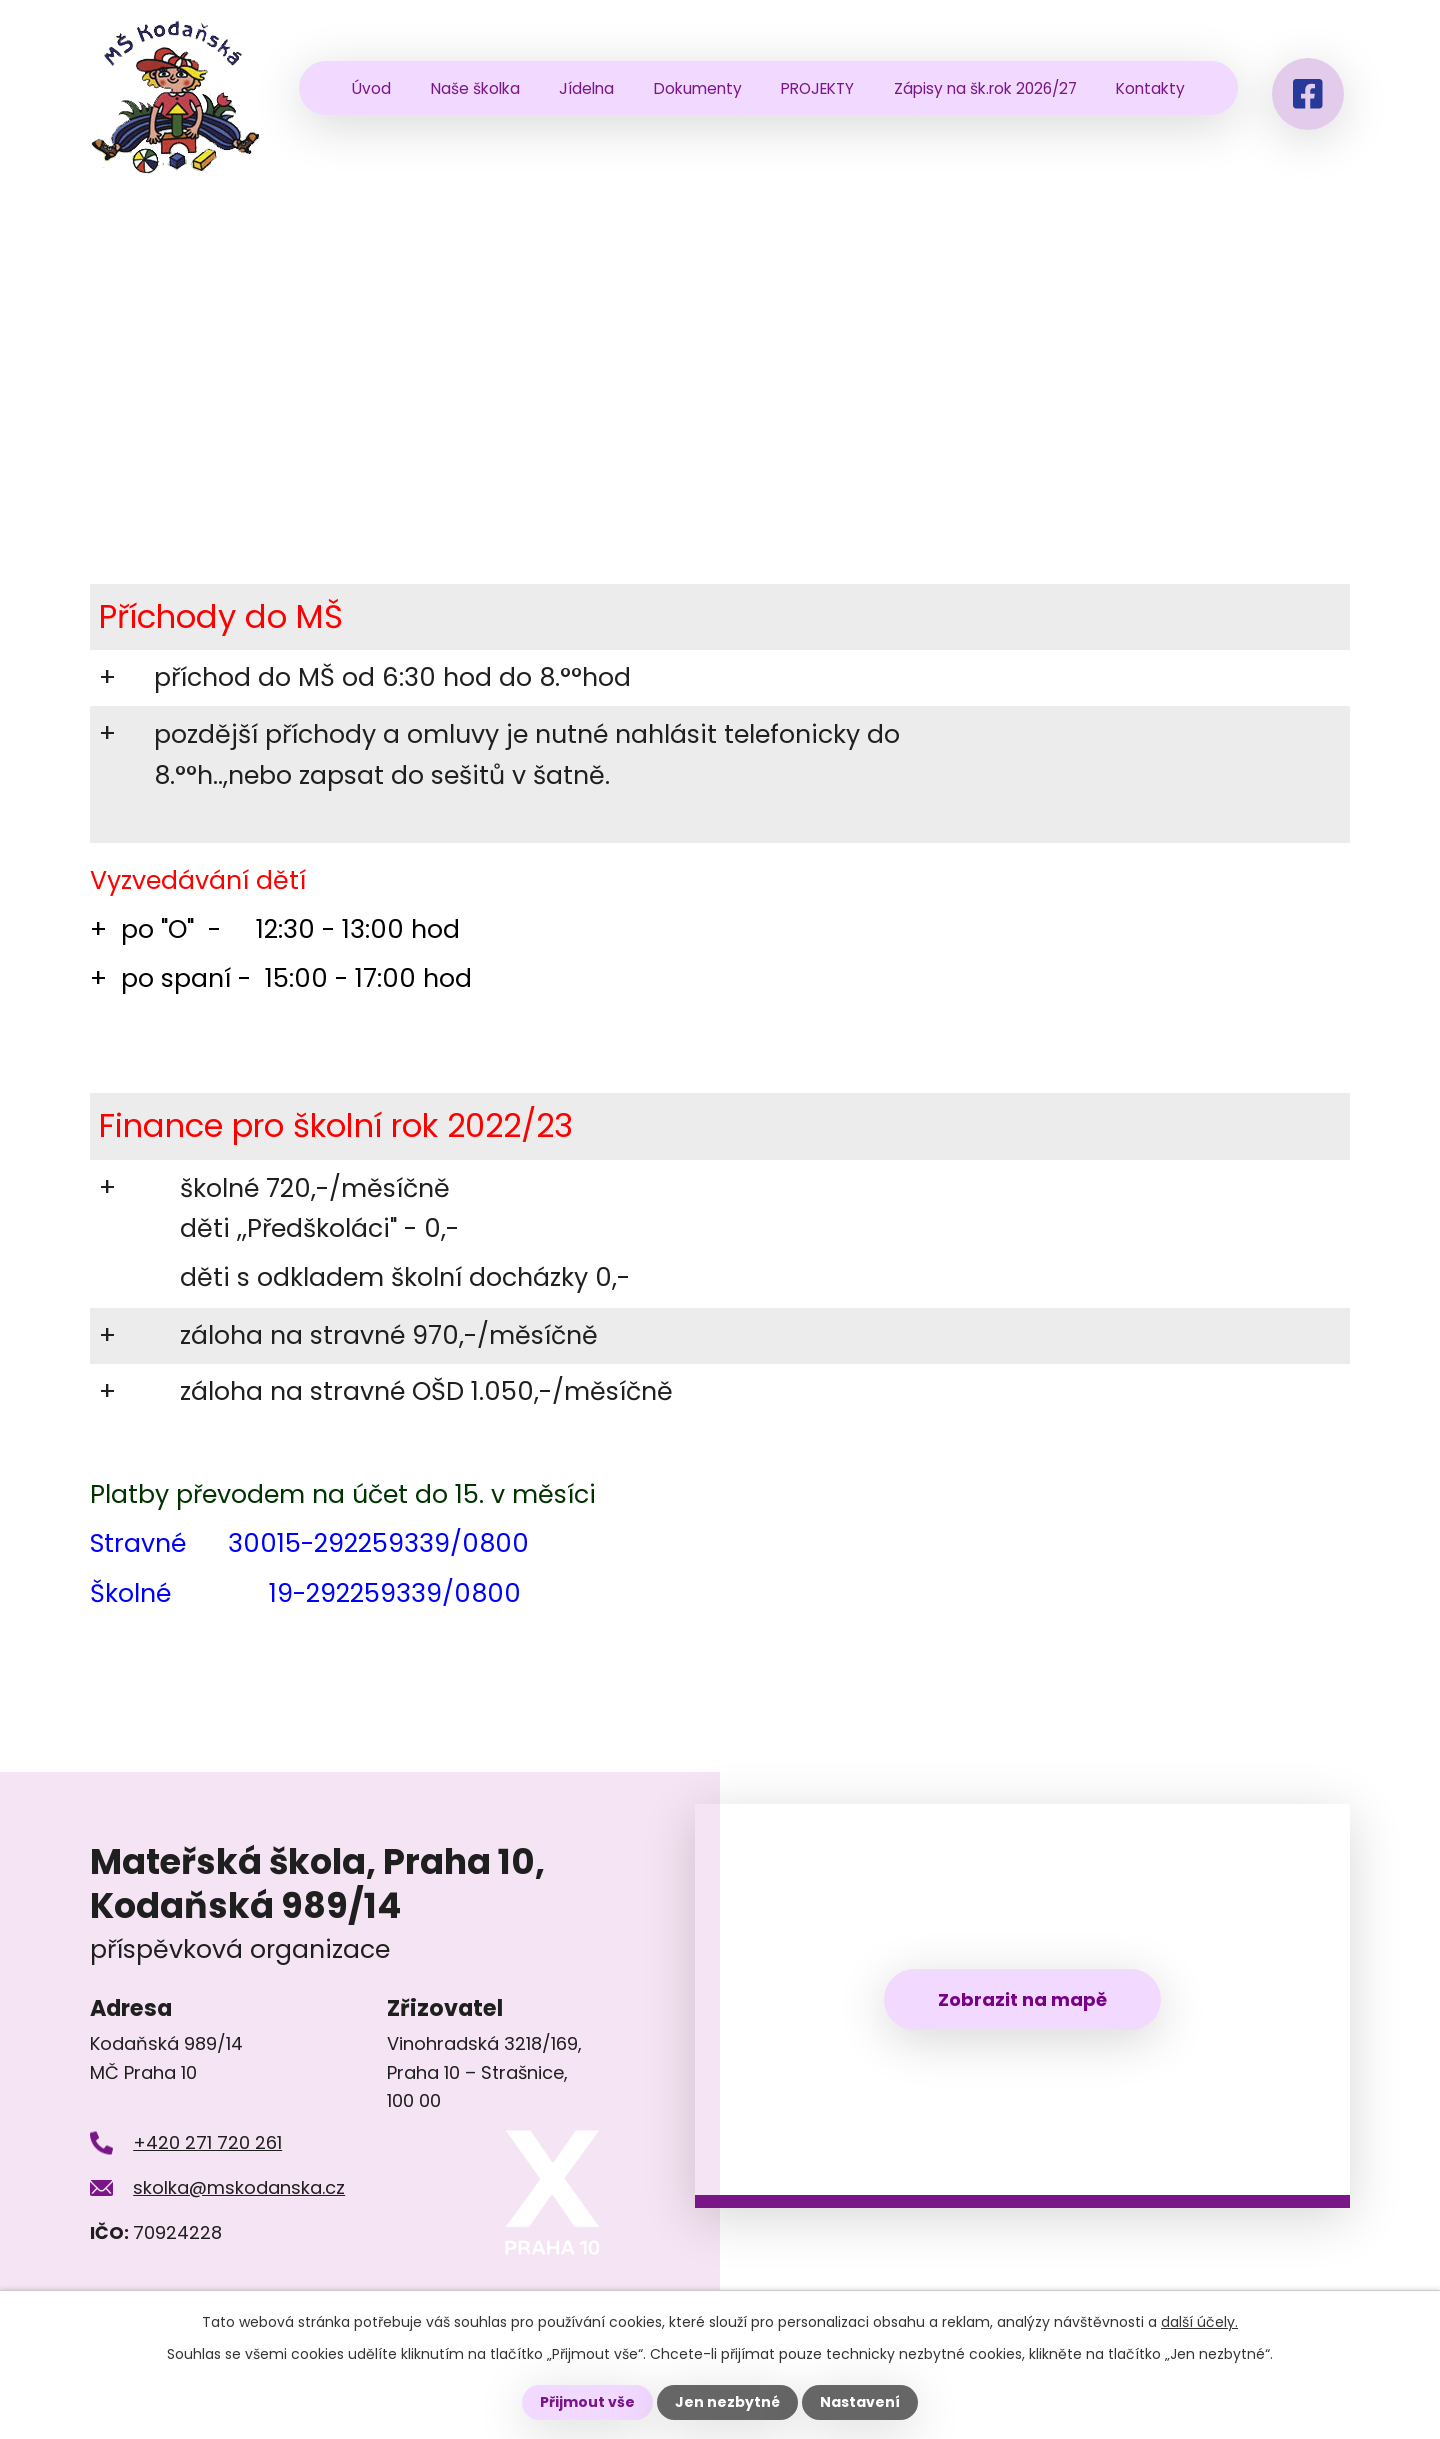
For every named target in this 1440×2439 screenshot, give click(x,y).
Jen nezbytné (727, 2402)
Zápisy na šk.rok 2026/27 (985, 88)
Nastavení (860, 2402)
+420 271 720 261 (207, 2142)
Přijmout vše (587, 2402)
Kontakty (1150, 88)
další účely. (1199, 2322)
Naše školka (475, 88)
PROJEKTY (817, 88)
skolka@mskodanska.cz (239, 2187)
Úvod (371, 88)
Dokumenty (698, 88)
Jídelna (586, 88)
